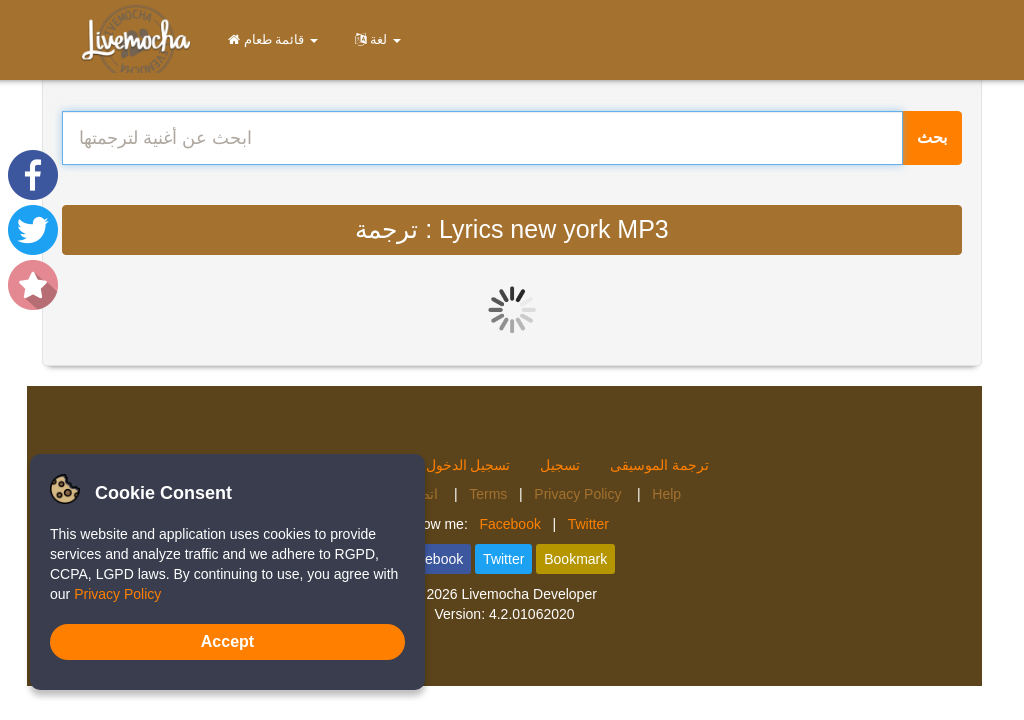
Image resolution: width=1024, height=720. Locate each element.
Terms (488, 494)
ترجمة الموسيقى (659, 465)
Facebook (509, 524)
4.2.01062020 (532, 614)
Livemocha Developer (528, 594)
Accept (227, 641)
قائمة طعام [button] (269, 39)
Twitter (588, 524)
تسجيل (560, 465)
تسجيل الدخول (468, 465)
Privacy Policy (579, 494)
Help (666, 494)
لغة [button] (374, 39)
